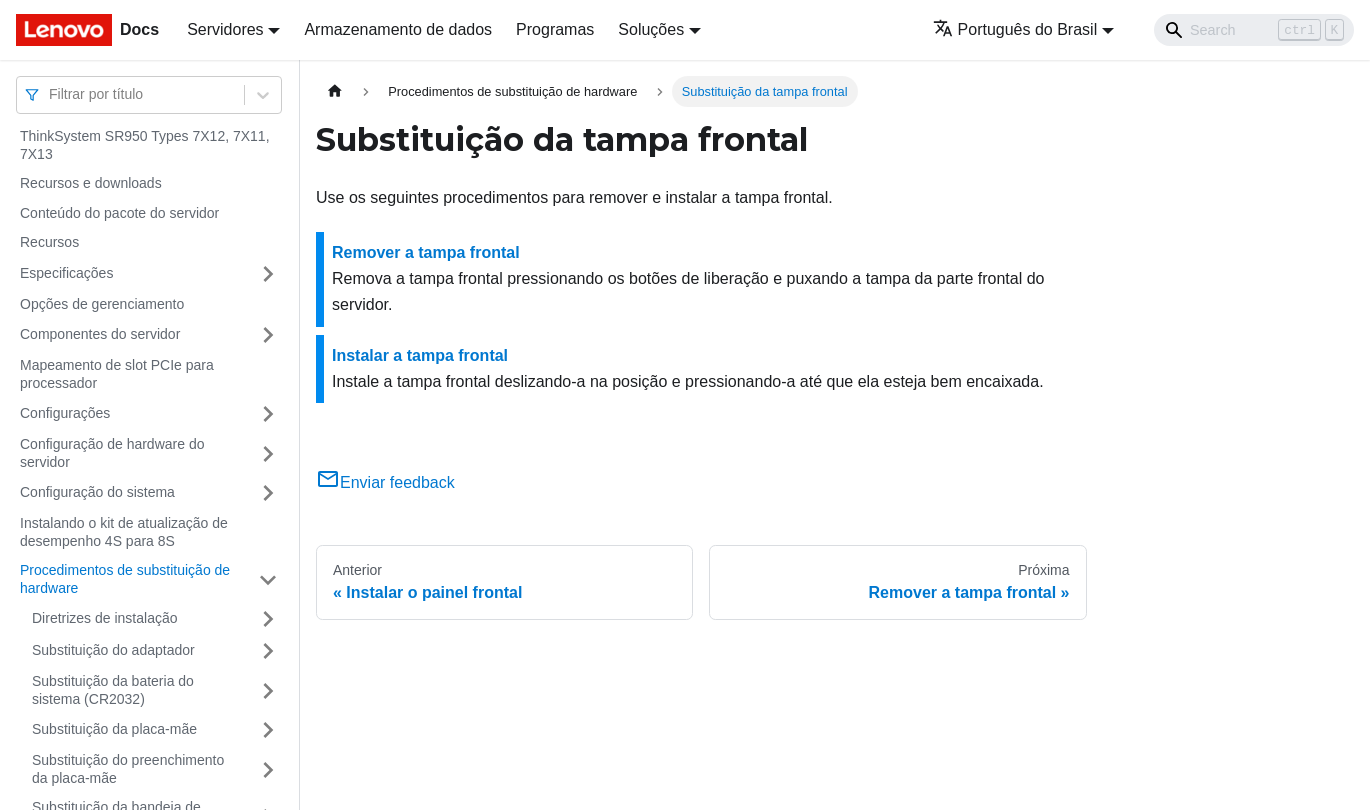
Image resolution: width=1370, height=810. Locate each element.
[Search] (1254, 30)
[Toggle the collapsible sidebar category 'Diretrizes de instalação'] (268, 619)
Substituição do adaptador (113, 650)
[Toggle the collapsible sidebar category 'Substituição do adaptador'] (268, 651)
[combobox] (51, 94)
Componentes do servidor (100, 334)
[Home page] (335, 91)
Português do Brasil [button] (1015, 29)
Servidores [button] (225, 29)
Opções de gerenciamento (102, 304)
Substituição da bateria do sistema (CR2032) (113, 690)
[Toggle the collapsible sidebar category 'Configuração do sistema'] (268, 493)
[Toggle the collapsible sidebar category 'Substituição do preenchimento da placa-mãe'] (268, 769)
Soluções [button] (651, 29)
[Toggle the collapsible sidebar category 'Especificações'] (268, 274)
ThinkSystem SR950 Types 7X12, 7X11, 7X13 (145, 145)
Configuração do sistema (97, 492)
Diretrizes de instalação (105, 618)
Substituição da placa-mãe (114, 729)
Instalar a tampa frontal (420, 355)
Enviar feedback (385, 482)
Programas (555, 29)
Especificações (66, 273)
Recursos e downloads (91, 183)
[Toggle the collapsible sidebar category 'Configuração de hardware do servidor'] (268, 453)
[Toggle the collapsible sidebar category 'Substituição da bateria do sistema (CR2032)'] (268, 690)
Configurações (65, 413)
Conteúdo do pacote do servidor (119, 213)
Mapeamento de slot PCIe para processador (117, 374)
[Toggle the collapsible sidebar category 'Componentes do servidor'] (268, 335)
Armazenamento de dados (398, 29)
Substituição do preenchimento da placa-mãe (128, 769)
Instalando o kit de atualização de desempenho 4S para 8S (124, 532)
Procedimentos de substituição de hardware (125, 579)
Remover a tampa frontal (426, 252)
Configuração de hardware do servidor (112, 453)
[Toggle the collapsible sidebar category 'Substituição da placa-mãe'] (268, 730)
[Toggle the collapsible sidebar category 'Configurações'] (268, 414)
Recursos (49, 242)
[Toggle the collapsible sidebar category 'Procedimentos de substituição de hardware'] (268, 579)
